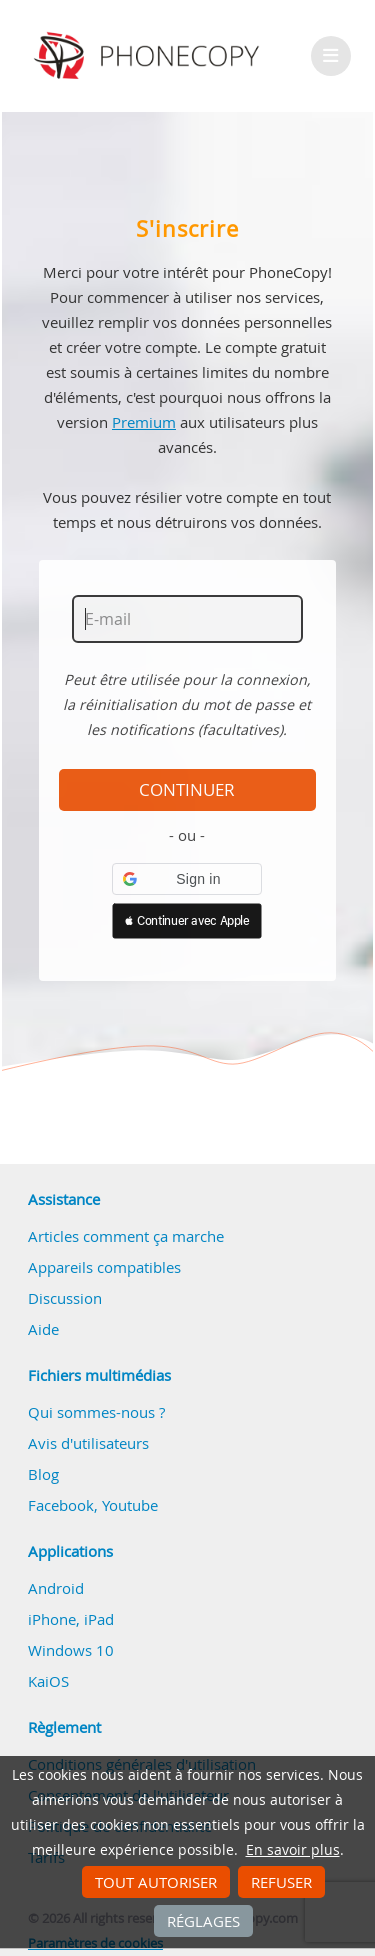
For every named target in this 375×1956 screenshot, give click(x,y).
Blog (43, 1474)
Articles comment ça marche (126, 1236)
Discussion (65, 1298)
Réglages (203, 1921)
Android (56, 1588)
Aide (43, 1329)
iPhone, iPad (71, 1619)
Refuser (281, 1882)
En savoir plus (293, 1850)
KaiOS (48, 1681)
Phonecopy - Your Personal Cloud (149, 56)
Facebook (61, 1505)
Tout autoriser (156, 1882)
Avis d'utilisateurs (88, 1443)
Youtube (130, 1505)
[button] (187, 879)
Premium (144, 422)
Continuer (187, 790)
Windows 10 (71, 1650)
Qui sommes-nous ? (96, 1412)
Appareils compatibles (104, 1267)
